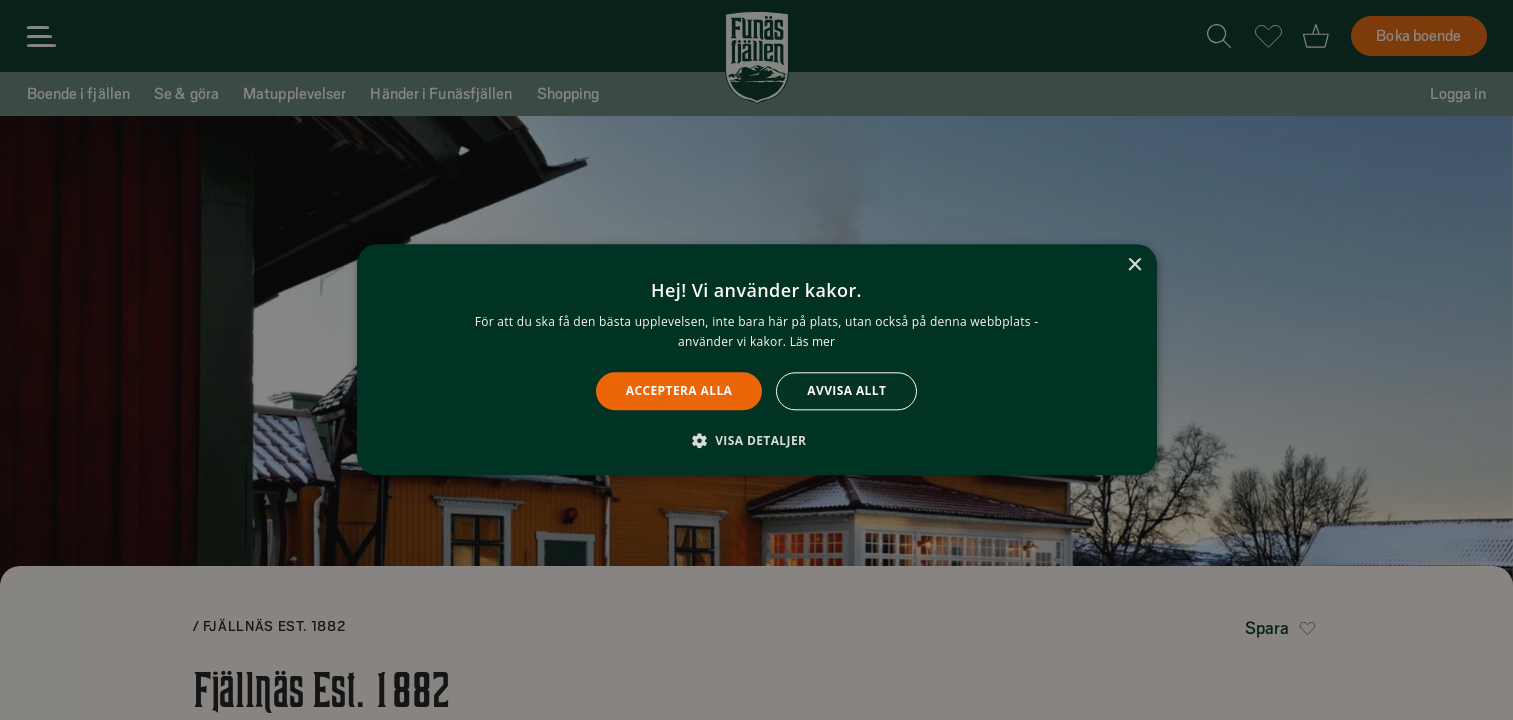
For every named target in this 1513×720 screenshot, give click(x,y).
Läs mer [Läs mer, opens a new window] (812, 342)
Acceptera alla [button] (679, 390)
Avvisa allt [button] (846, 390)
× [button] (1134, 265)
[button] (757, 441)
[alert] (756, 360)
